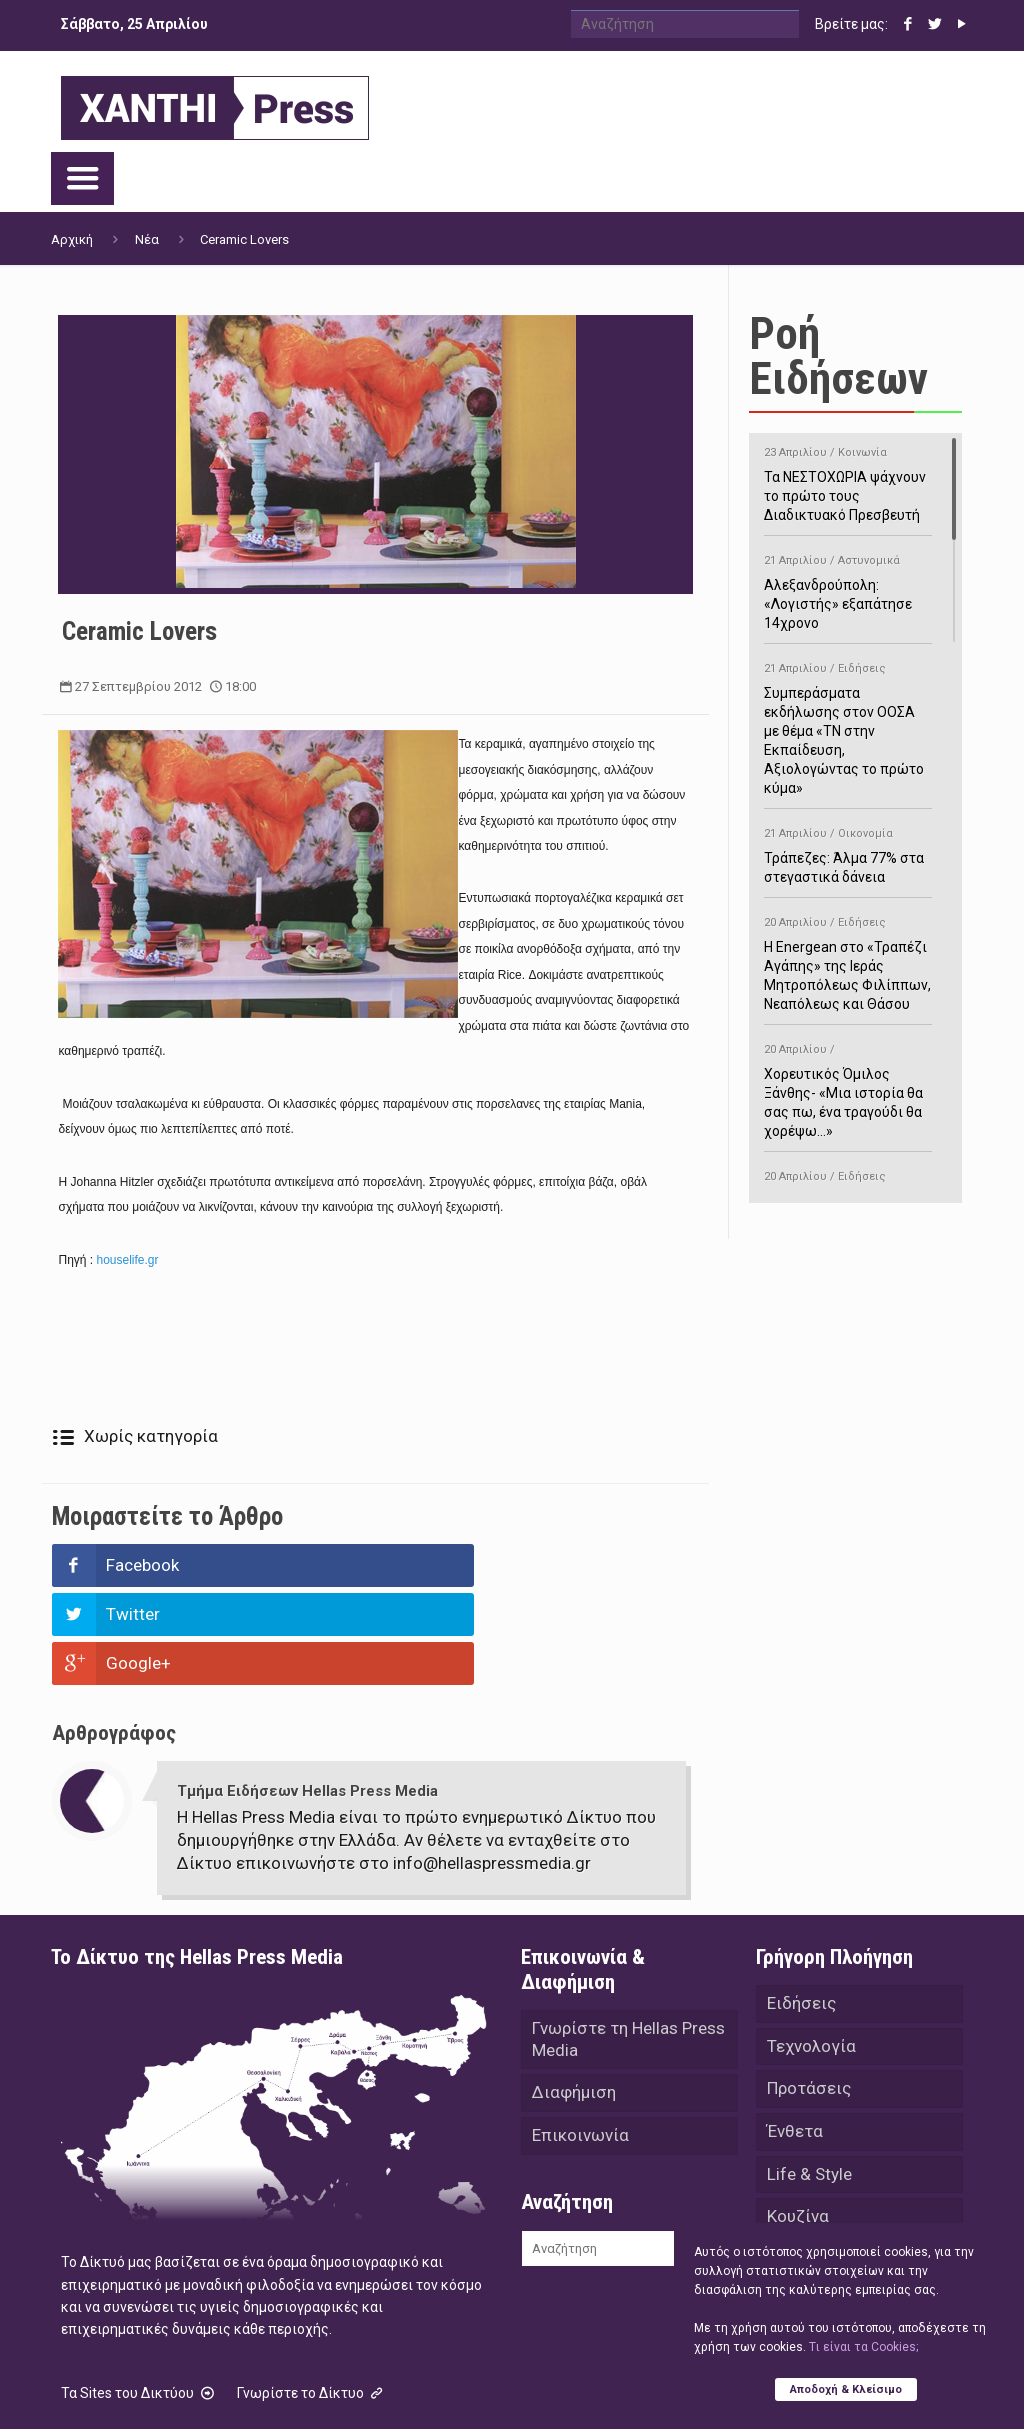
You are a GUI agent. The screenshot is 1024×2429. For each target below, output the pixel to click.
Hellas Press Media (308, 2387)
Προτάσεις (809, 1994)
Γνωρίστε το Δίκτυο (312, 2295)
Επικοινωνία (580, 2042)
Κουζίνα (798, 2126)
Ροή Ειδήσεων (838, 356)
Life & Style (809, 2082)
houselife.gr (125, 1260)
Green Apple (633, 2387)
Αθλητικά (803, 2170)
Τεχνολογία (811, 1950)
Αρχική (72, 239)
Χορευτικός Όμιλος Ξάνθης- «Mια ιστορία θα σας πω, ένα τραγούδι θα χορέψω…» (848, 1087)
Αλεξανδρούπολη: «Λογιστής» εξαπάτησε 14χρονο (848, 588)
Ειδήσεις (801, 1906)
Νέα (147, 239)
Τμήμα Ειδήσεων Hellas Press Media (307, 1693)
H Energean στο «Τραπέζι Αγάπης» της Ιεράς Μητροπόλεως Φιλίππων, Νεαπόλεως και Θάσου (848, 960)
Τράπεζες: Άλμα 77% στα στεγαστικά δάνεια (848, 852)
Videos (793, 2214)
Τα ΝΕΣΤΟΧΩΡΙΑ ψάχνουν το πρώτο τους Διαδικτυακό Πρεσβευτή (848, 480)
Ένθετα (795, 2038)
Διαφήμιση (574, 1998)
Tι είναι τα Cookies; (863, 2346)
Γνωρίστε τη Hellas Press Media (628, 1942)
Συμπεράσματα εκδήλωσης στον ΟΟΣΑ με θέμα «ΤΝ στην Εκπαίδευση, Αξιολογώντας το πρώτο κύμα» (848, 725)
